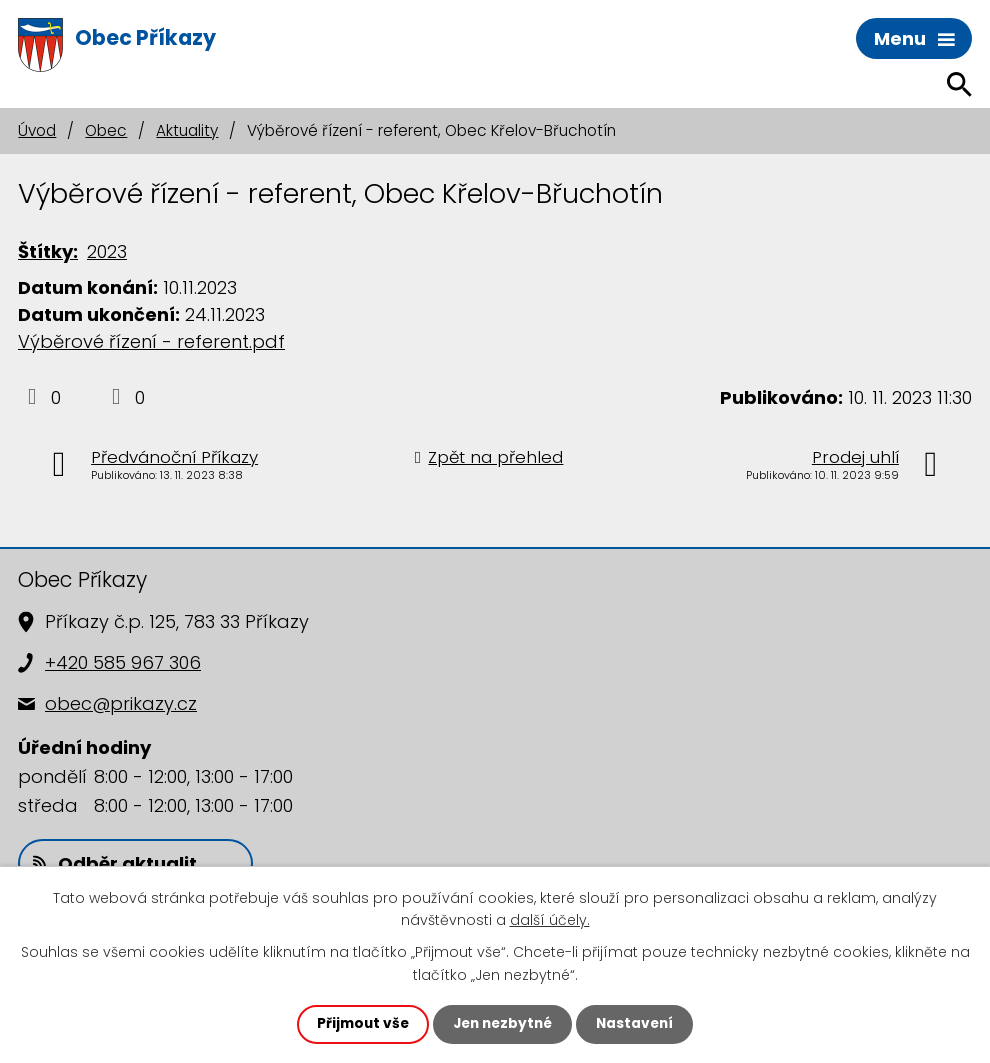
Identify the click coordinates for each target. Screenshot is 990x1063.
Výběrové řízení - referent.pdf (151, 341)
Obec (106, 130)
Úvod (37, 130)
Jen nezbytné (502, 1024)
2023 (107, 251)
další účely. (550, 919)
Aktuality (187, 130)
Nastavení (639, 1024)
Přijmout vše (358, 1024)
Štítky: (48, 251)
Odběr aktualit (115, 863)
